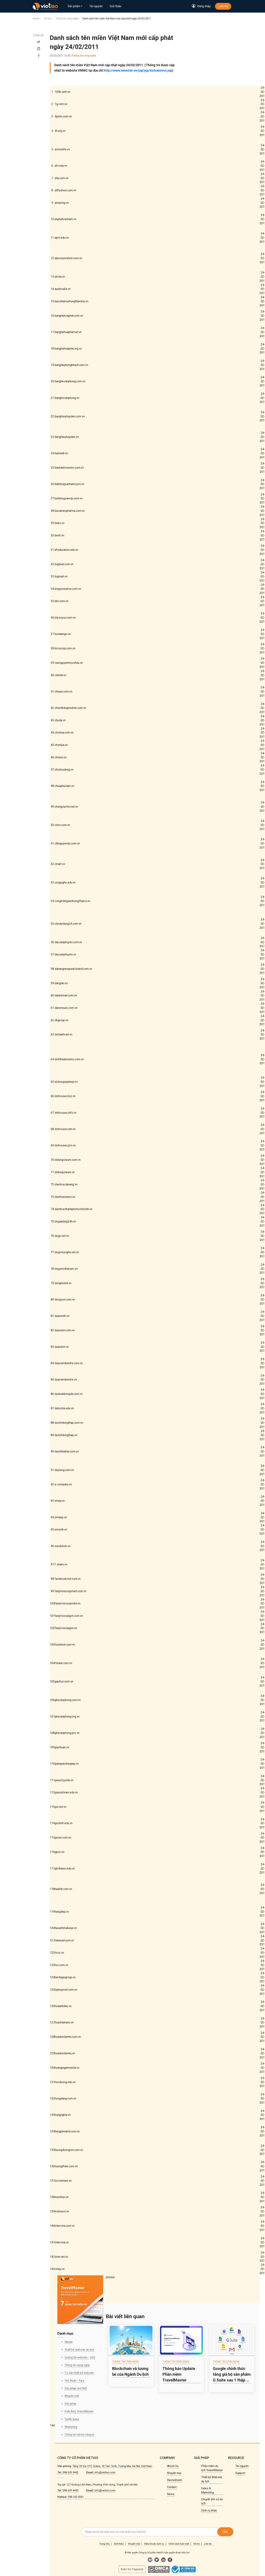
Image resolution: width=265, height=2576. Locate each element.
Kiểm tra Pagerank (132, 2569)
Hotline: (70, 2496)
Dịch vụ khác (209, 2510)
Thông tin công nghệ (77, 2365)
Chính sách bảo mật (178, 2543)
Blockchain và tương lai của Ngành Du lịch (130, 2371)
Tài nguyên (96, 6)
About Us (173, 2466)
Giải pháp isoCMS (76, 2388)
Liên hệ (223, 6)
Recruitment (174, 2480)
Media (68, 2342)
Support (240, 2473)
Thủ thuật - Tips (74, 2380)
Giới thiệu (115, 6)
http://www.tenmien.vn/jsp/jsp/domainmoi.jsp (138, 70)
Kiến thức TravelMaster (79, 2411)
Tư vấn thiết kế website (79, 2373)
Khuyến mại (174, 2473)
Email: (100, 2472)
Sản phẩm (74, 6)
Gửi (225, 2532)
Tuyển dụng (72, 2419)
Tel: (67, 2472)
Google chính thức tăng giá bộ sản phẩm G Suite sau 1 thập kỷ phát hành (232, 2374)
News (170, 2494)
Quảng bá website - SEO (80, 2357)
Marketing (71, 2427)
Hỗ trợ (196, 2543)
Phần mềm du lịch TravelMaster (212, 2468)
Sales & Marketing (207, 2490)
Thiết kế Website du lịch (211, 2479)
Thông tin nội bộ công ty (79, 2434)
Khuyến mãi (72, 2396)
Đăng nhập (204, 6)
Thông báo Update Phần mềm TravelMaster (179, 2374)
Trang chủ (104, 2543)
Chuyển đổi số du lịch (212, 2501)
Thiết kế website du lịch (79, 2349)
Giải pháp (70, 2403)
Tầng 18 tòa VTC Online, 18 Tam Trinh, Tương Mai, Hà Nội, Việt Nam (112, 2466)
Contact (172, 2487)
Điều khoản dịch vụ (154, 2543)
